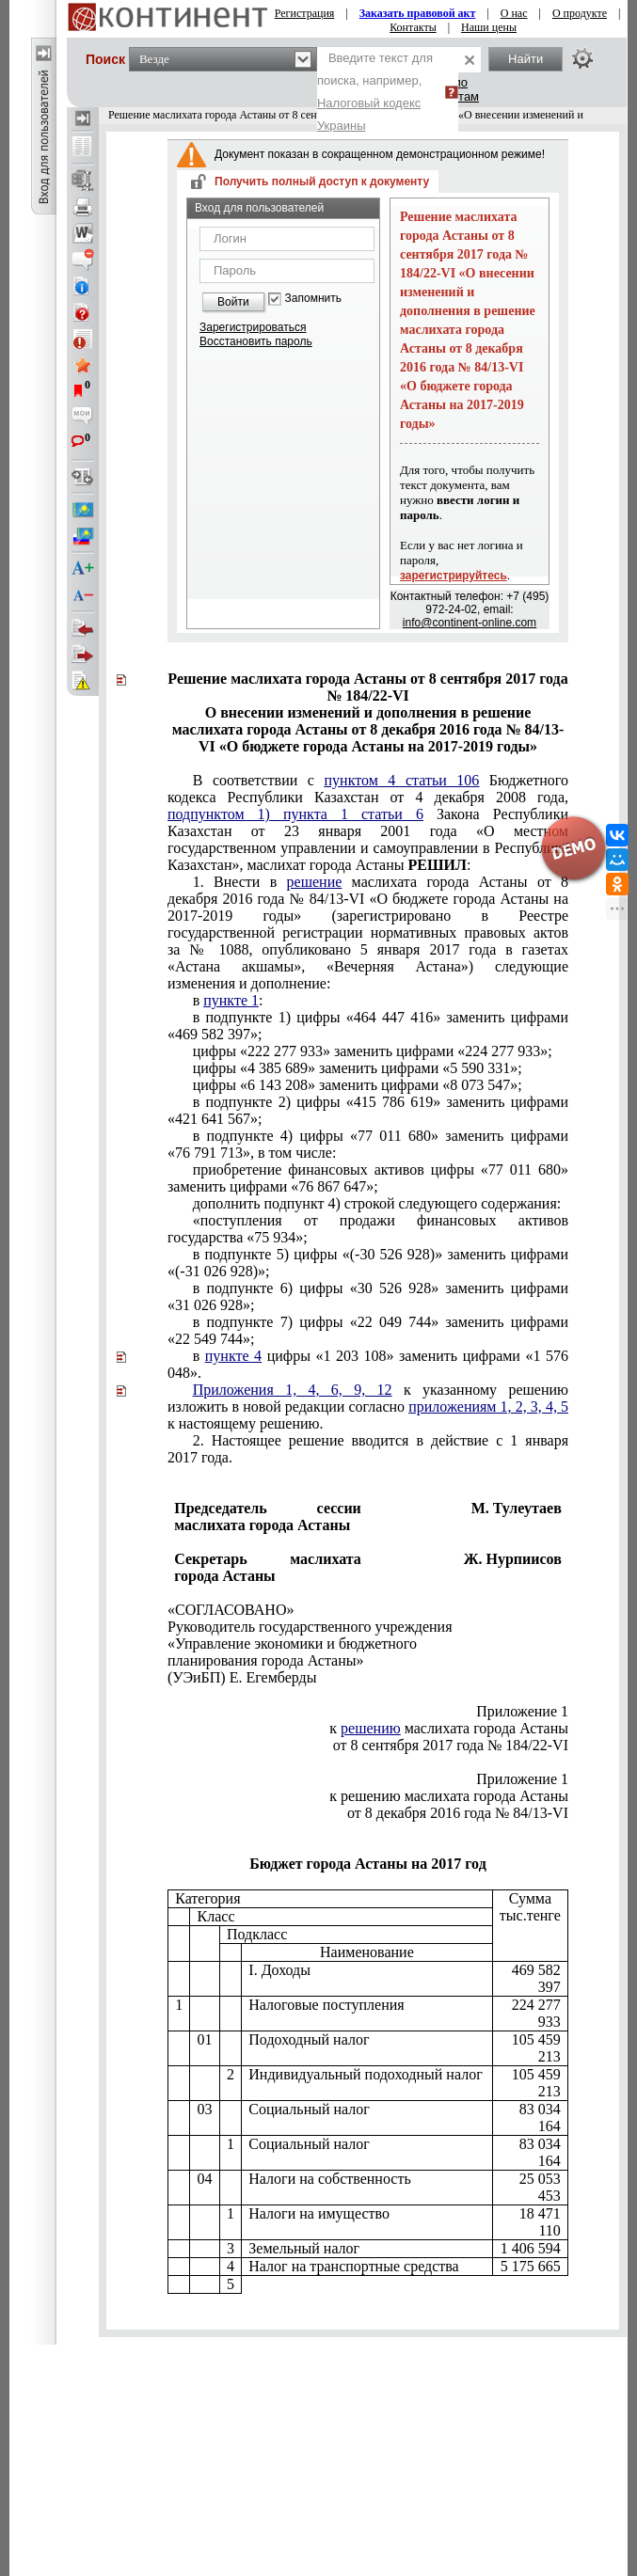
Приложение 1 (522, 1711)
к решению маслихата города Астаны (448, 1796)
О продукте (579, 13)
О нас (514, 13)
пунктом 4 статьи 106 (402, 780)
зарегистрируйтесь (453, 575)
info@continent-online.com (469, 622)
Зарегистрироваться (252, 327)
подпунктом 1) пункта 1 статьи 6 (295, 814)
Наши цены (489, 27)
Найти (525, 59)
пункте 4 (233, 1356)
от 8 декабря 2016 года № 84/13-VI (457, 1813)
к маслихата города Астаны (448, 1728)
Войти (233, 301)
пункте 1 (231, 1000)
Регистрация (305, 13)
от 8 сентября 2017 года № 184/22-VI (450, 1745)
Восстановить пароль (255, 341)
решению (371, 1728)
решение (314, 882)
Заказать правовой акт (417, 13)
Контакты (413, 27)
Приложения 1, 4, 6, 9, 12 (292, 1390)
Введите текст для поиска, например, (375, 92)
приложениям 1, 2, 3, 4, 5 (488, 1406)
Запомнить (313, 298)
